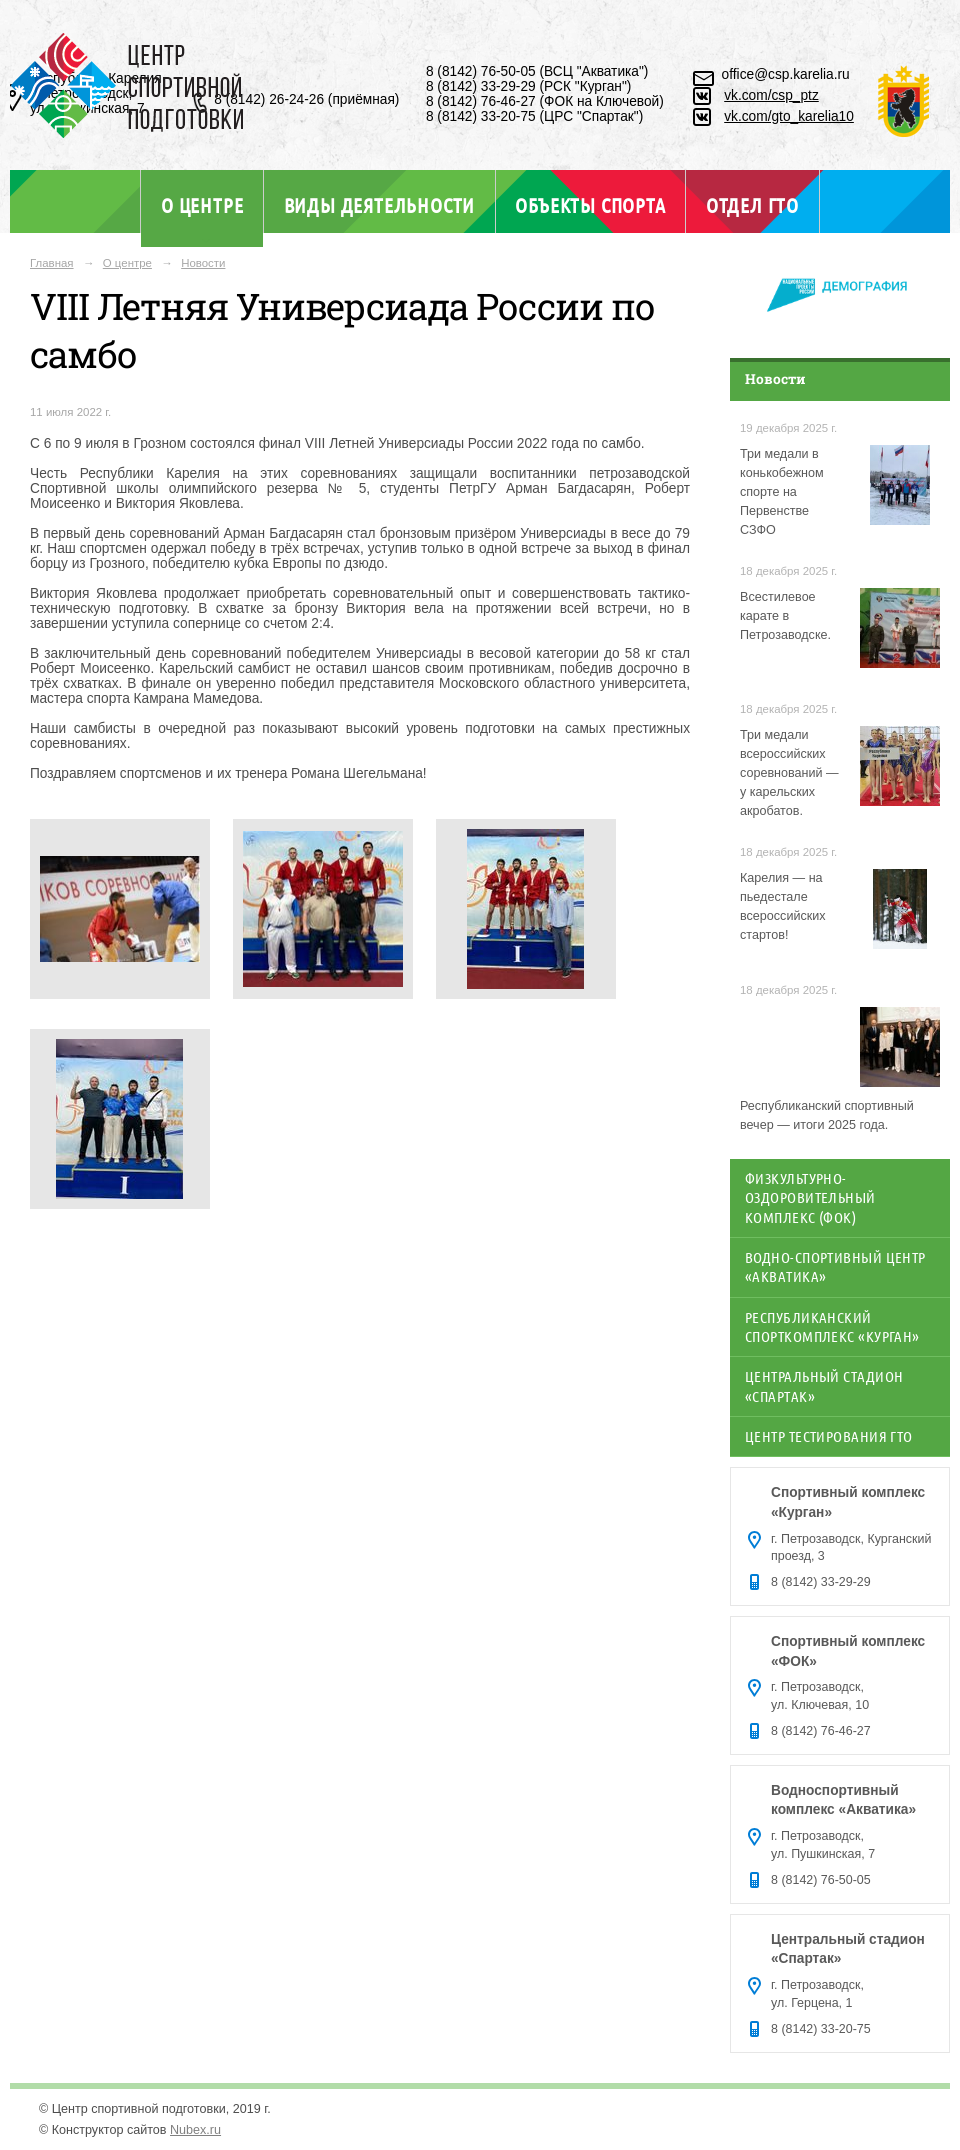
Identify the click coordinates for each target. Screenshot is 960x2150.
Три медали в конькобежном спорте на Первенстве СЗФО (782, 492)
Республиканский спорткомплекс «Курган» (832, 1326)
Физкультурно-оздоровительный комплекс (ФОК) (810, 1197)
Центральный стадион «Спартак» (824, 1385)
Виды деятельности (379, 205)
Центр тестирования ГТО (829, 1436)
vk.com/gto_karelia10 (789, 116)
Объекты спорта (590, 205)
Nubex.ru (195, 2130)
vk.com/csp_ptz (771, 95)
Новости (203, 263)
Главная (52, 263)
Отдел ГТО (752, 205)
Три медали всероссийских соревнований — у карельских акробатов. (789, 773)
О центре (202, 205)
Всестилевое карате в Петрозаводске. (785, 616)
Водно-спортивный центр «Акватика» (835, 1266)
